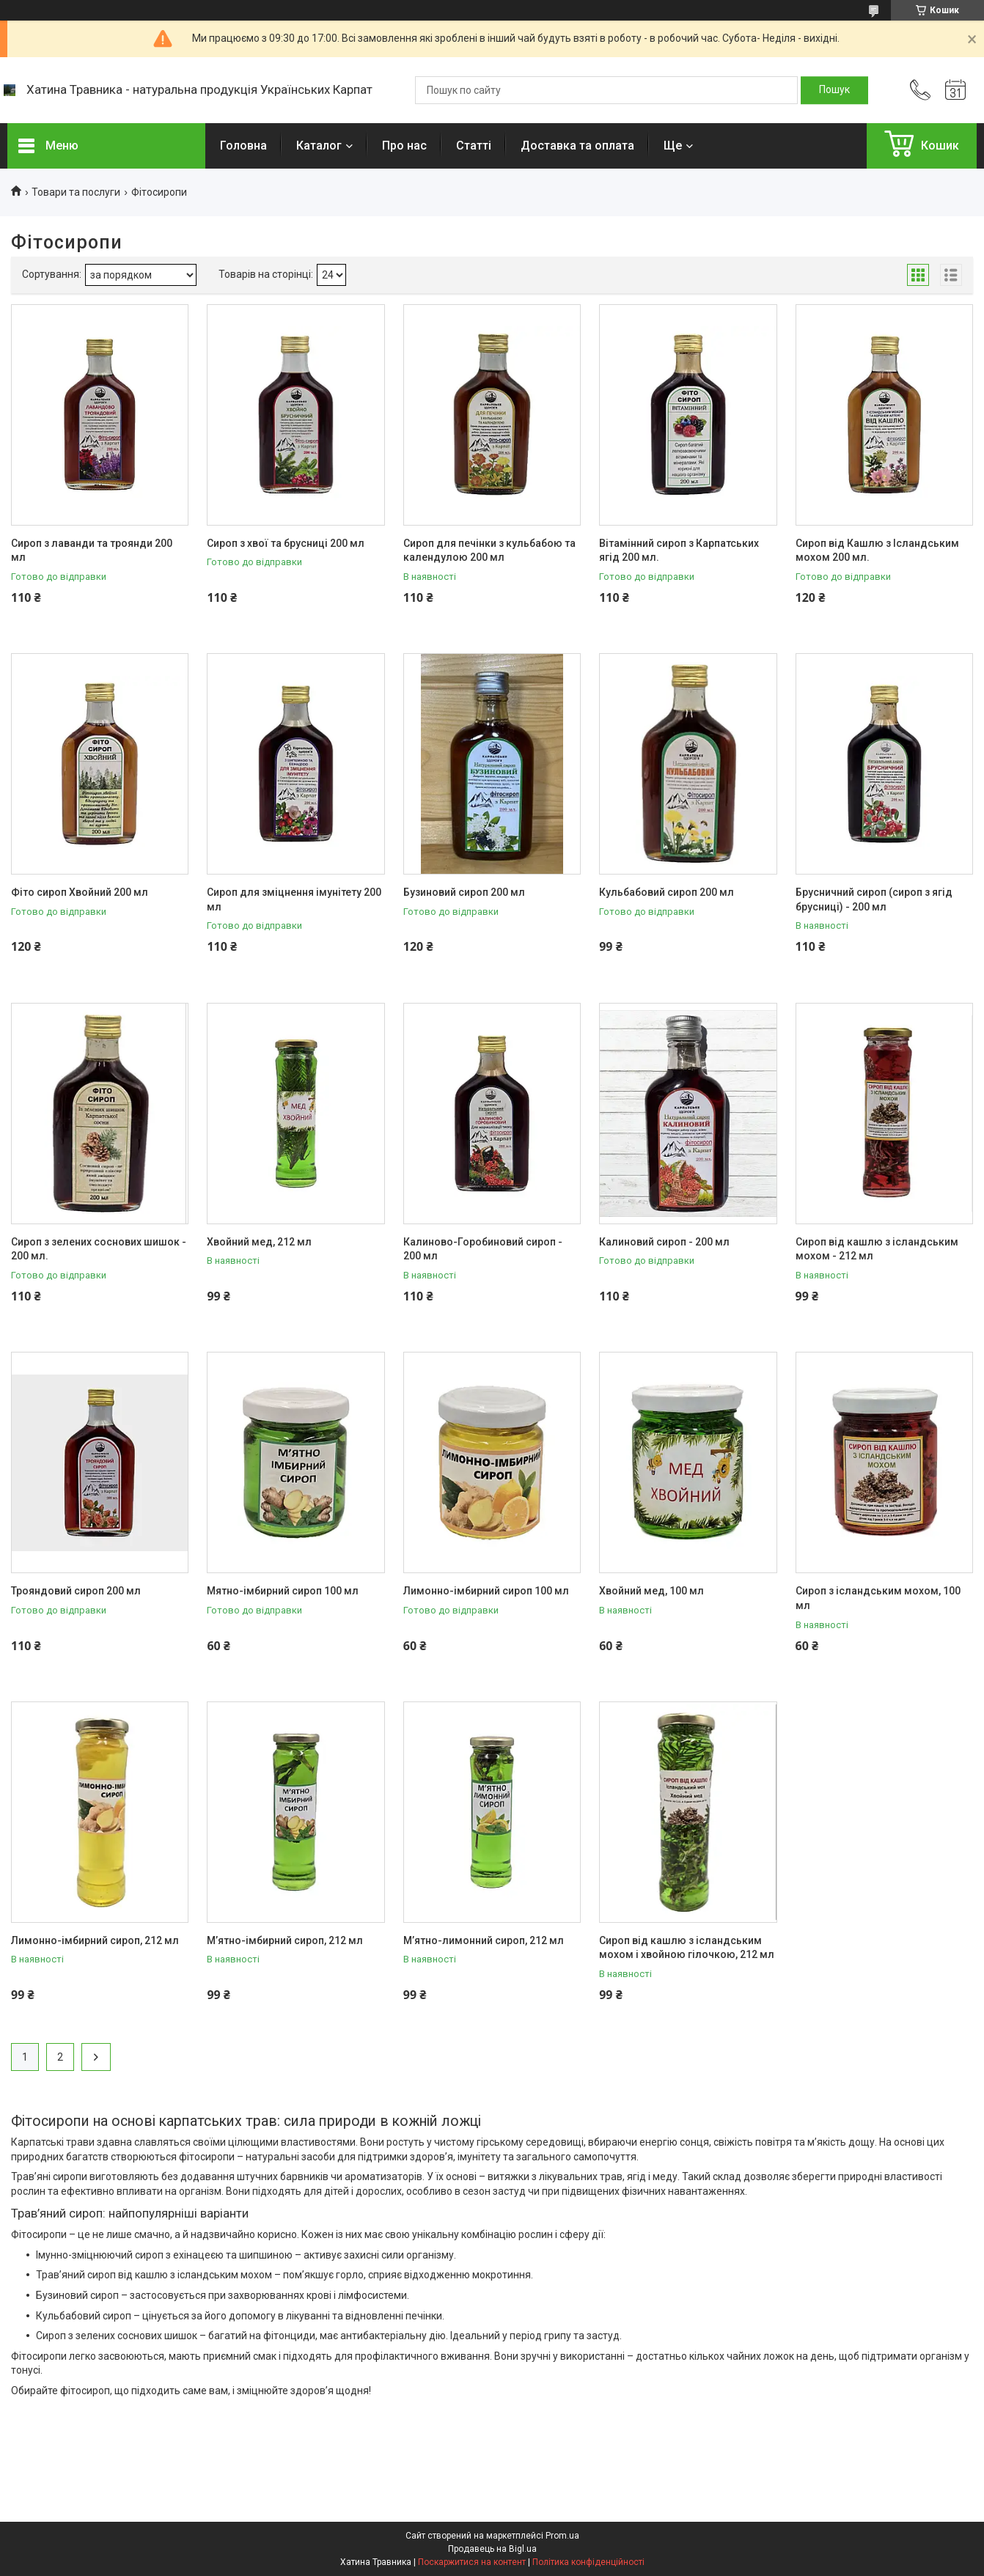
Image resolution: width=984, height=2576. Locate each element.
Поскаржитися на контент (472, 2562)
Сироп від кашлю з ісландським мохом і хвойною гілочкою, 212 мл (686, 1948)
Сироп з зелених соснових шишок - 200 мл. (98, 1249)
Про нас (404, 145)
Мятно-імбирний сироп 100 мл (283, 1591)
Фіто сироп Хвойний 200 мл (79, 892)
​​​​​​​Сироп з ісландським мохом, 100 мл (878, 1598)
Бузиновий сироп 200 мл (464, 892)
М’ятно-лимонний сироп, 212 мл (483, 1940)
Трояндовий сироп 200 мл (76, 1591)
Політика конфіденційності (588, 2562)
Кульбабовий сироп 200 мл (666, 892)
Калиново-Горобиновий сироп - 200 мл (482, 1249)
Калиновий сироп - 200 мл (664, 1242)
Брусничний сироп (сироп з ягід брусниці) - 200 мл (874, 899)
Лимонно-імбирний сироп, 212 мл (95, 1940)
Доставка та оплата (577, 145)
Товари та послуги (76, 192)
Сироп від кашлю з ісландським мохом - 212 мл (877, 1249)
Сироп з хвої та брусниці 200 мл (285, 543)
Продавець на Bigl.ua (492, 2549)
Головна (243, 145)
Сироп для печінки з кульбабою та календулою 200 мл (489, 550)
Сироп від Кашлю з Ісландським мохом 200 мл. (877, 550)
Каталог (319, 145)
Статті (473, 145)
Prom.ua (562, 2536)
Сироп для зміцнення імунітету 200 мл (294, 899)
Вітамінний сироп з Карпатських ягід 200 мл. (679, 550)
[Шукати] (834, 90)
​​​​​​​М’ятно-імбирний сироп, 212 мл (285, 1940)
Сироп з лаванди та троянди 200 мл (91, 550)
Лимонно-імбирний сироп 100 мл (486, 1591)
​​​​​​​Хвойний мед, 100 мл (651, 1591)
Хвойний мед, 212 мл (259, 1242)
